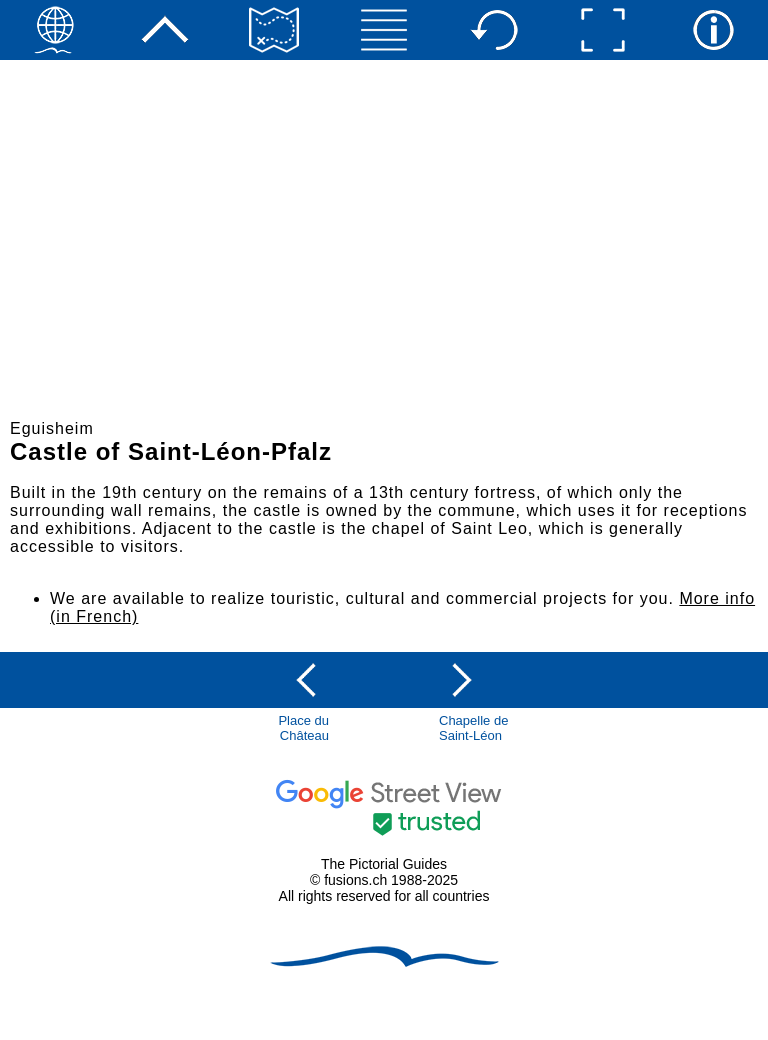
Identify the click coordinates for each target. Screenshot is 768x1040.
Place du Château (303, 728)
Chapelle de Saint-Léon (473, 728)
